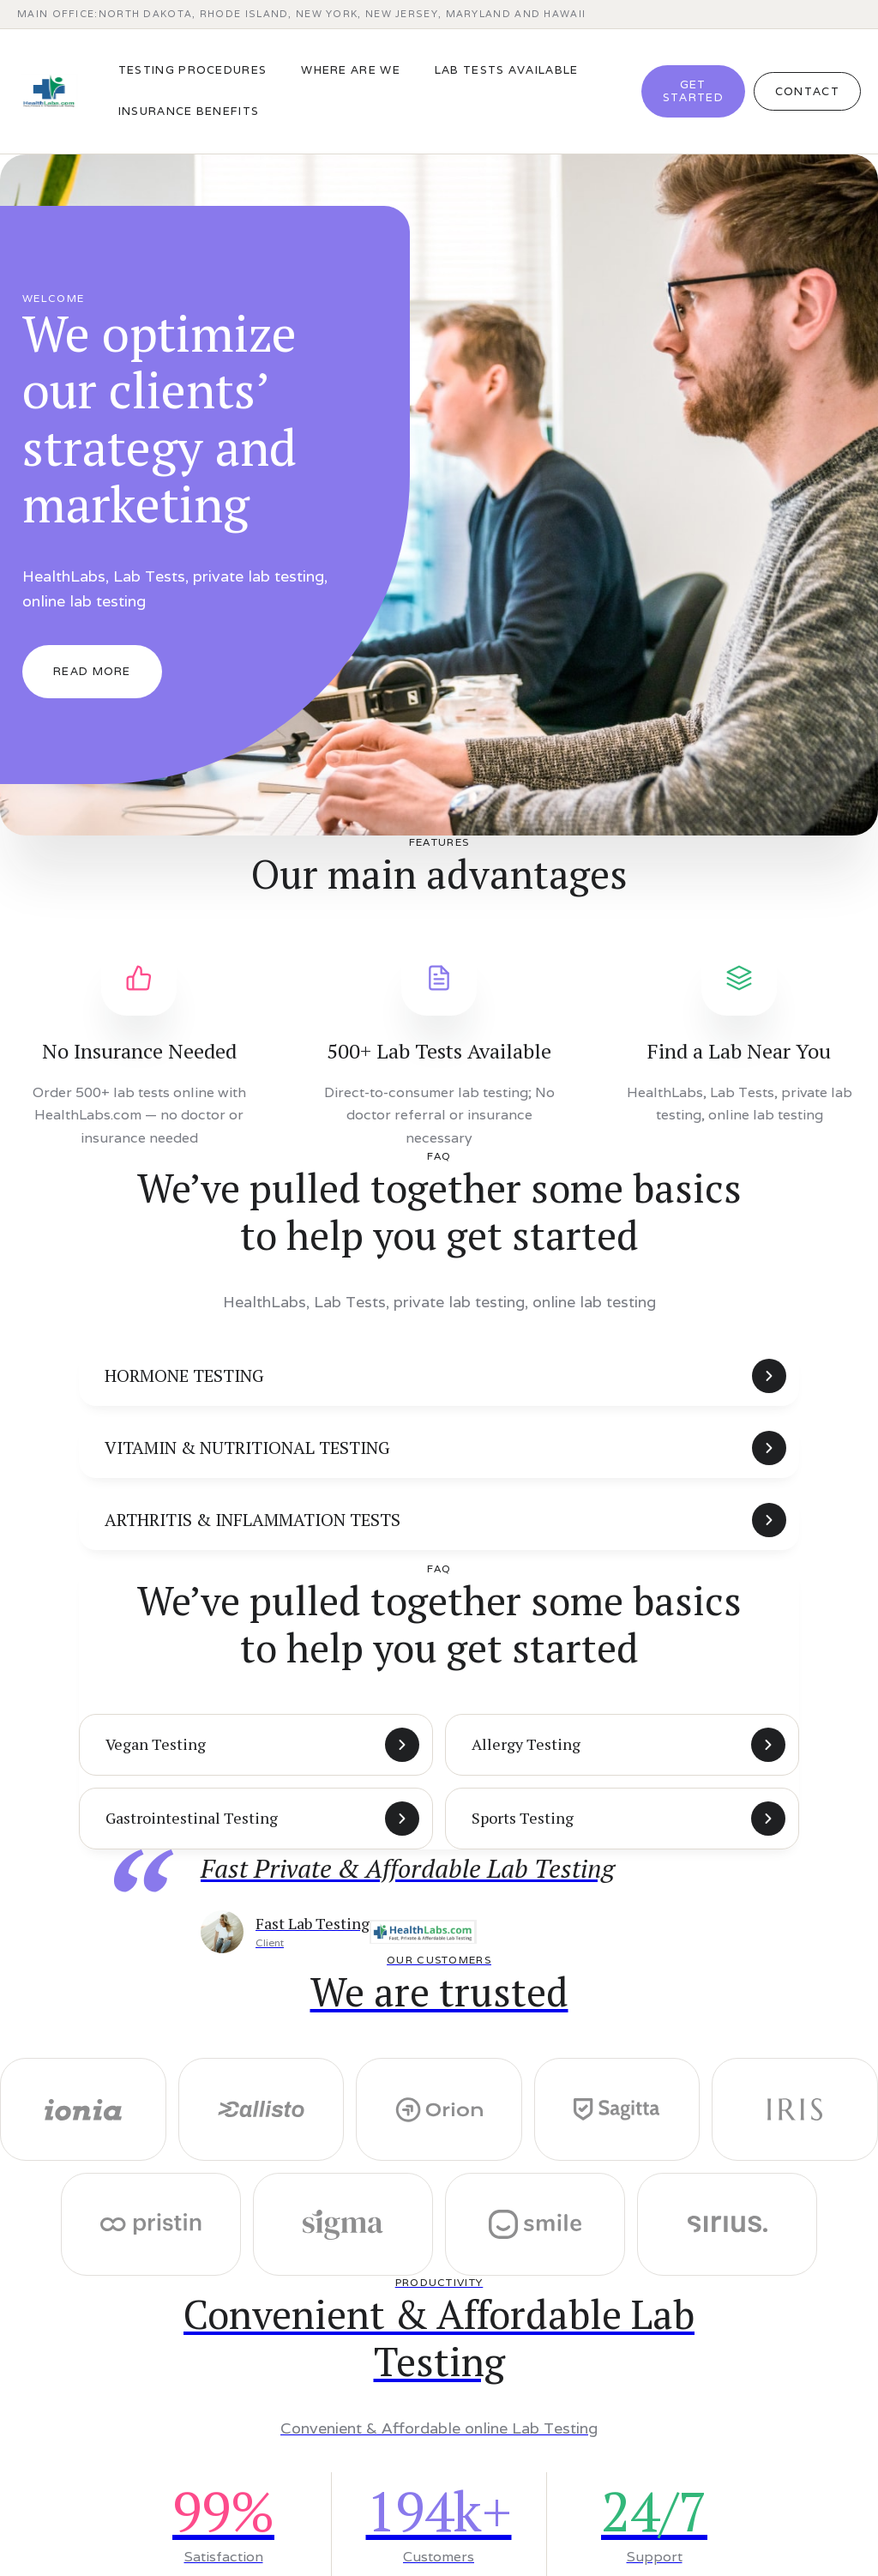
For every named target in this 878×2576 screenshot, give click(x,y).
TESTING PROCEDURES (192, 70)
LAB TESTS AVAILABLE (507, 70)
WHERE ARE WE (350, 70)
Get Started (693, 91)
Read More (92, 671)
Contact (807, 91)
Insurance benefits (188, 111)
